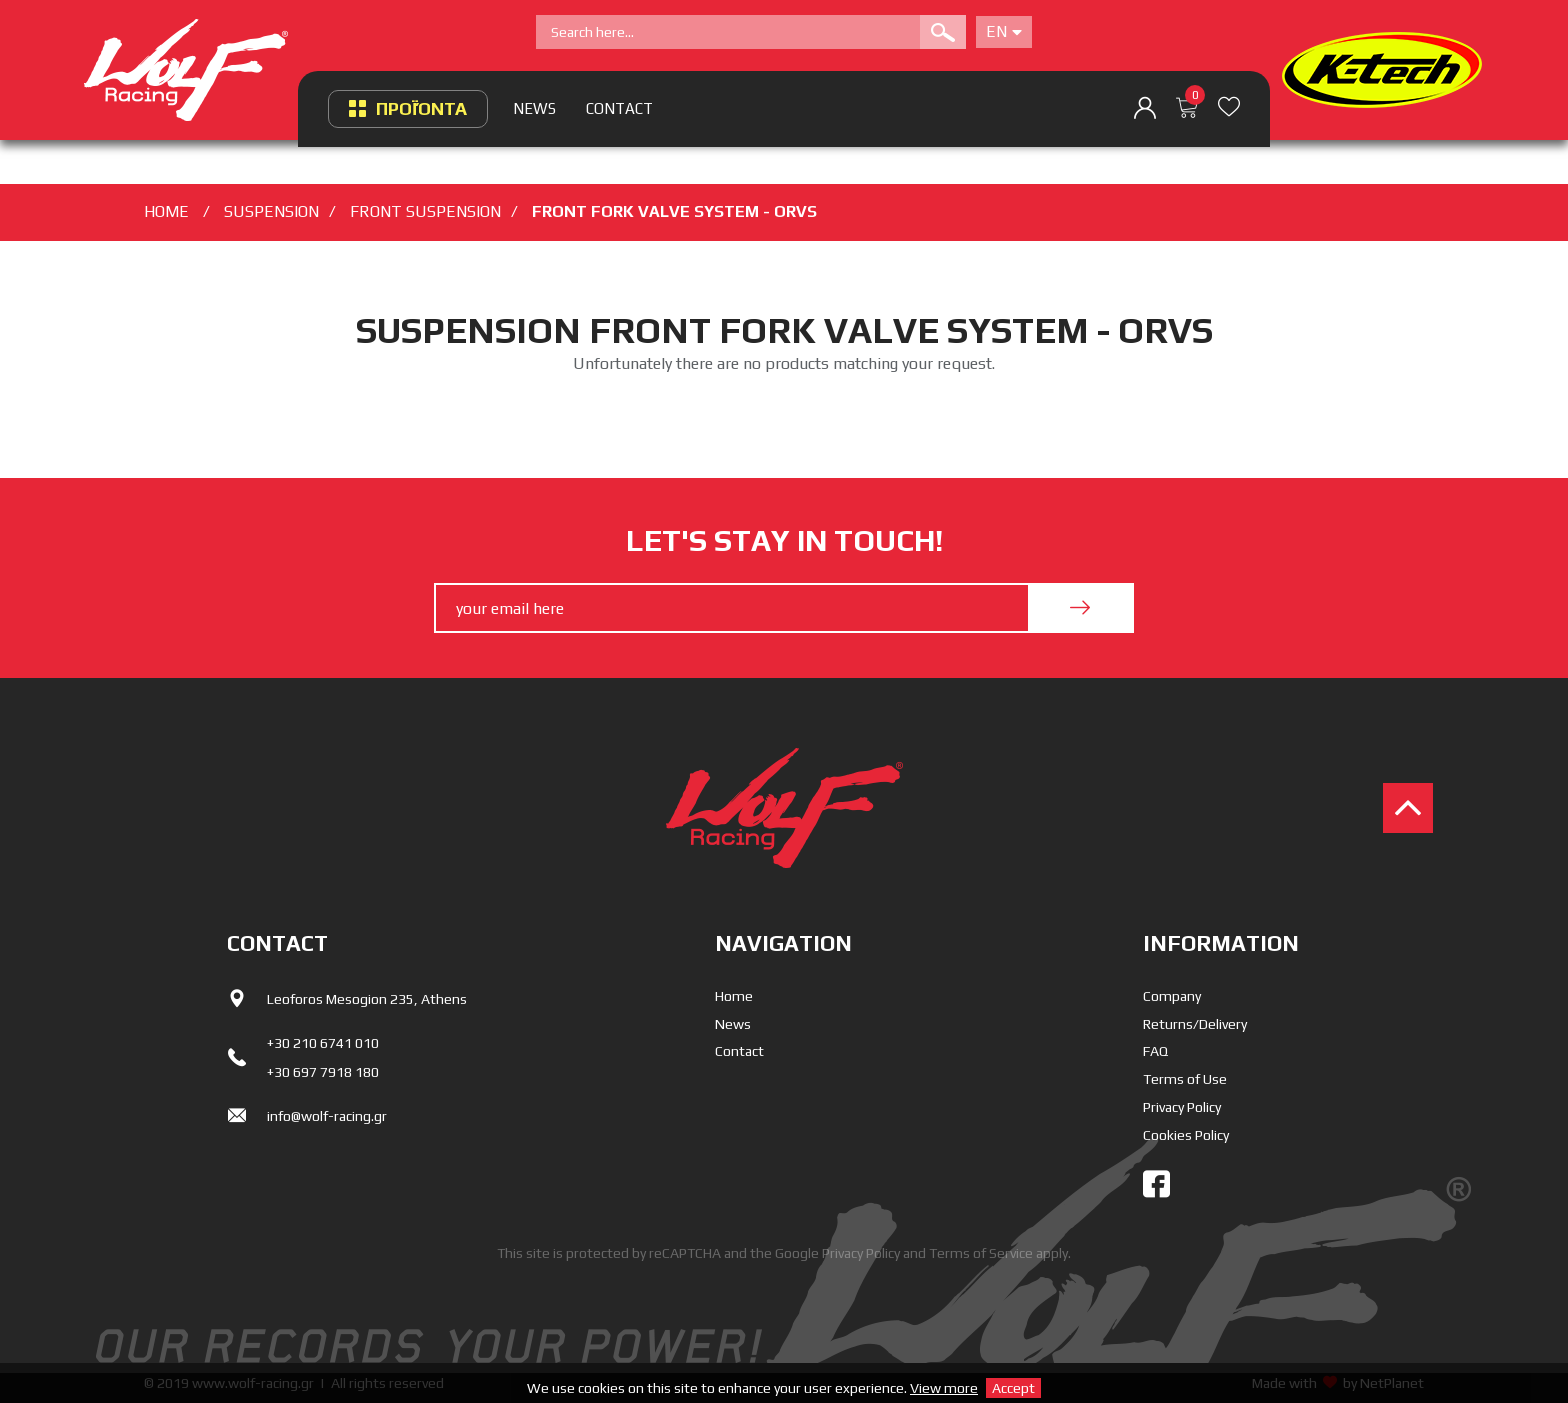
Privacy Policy (1182, 1107)
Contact (739, 1051)
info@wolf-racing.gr (327, 1116)
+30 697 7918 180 (323, 1072)
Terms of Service (981, 1253)
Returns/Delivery (1195, 1024)
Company (1172, 996)
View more (944, 1388)
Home (734, 996)
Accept (1013, 1388)
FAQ (1155, 1051)
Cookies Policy (1186, 1135)
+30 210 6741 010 (323, 1043)
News (733, 1024)
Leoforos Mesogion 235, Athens (367, 999)
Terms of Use (1185, 1079)
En (1004, 31)
